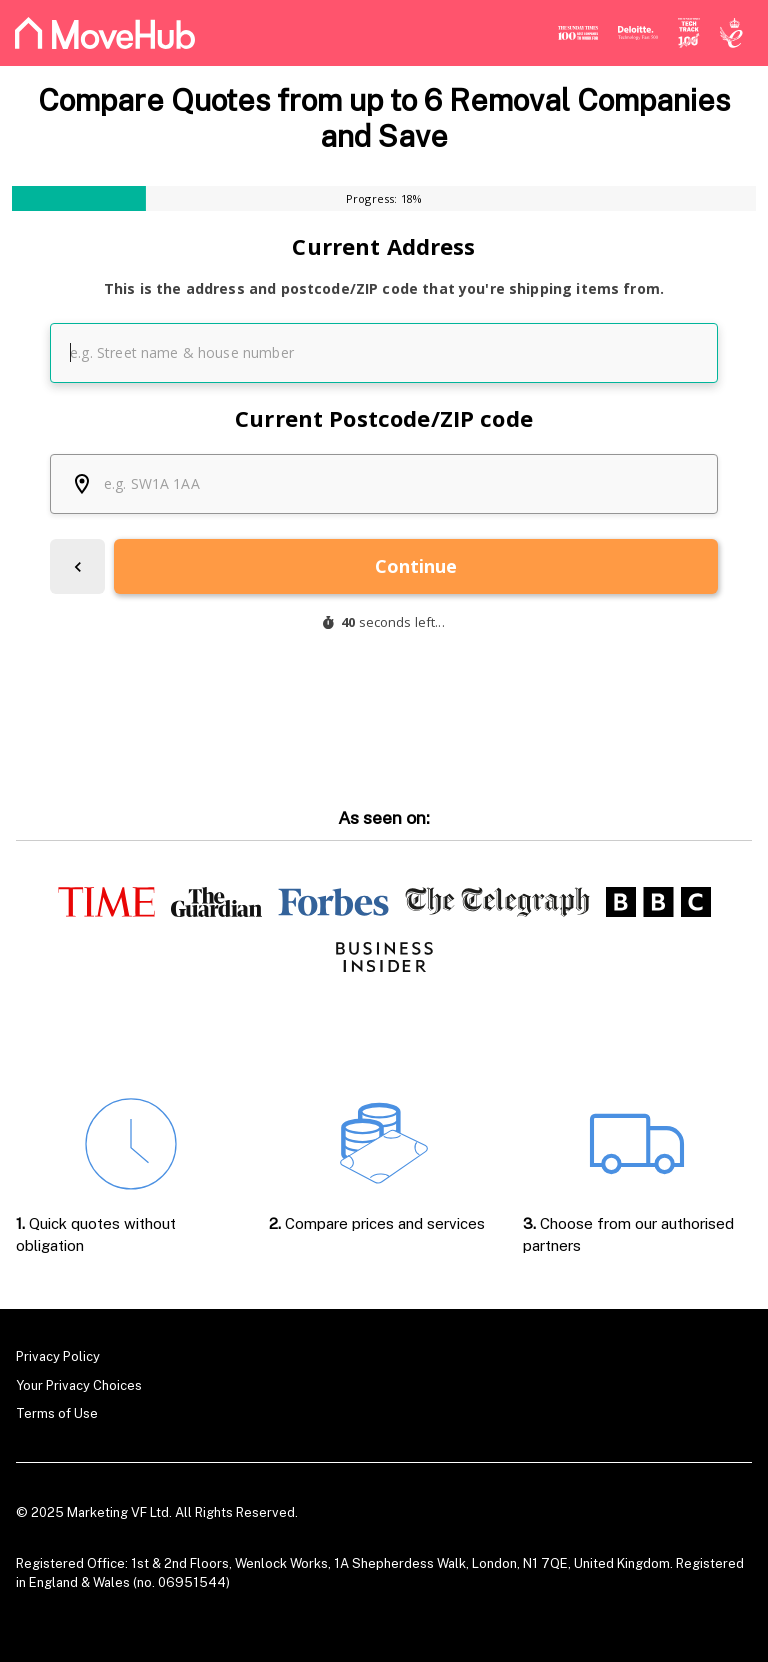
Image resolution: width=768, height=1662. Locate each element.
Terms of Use (57, 1413)
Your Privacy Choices (79, 1385)
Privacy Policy (58, 1356)
